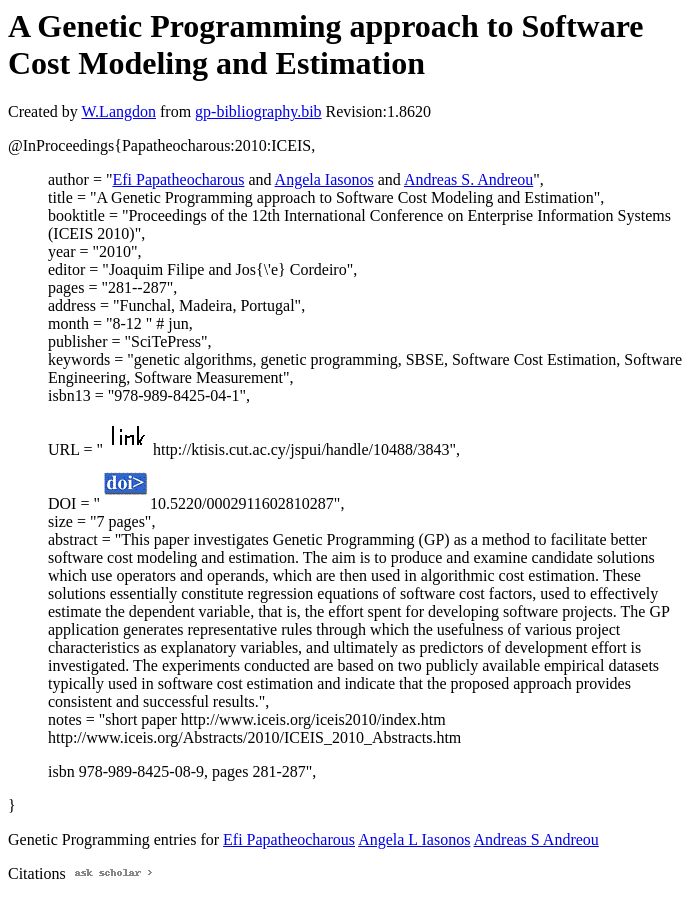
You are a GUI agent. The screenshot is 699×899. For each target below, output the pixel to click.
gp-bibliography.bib (258, 111)
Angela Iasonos (324, 179)
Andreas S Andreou (536, 839)
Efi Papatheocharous (178, 179)
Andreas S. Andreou (468, 179)
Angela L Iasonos (414, 839)
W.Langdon (118, 111)
